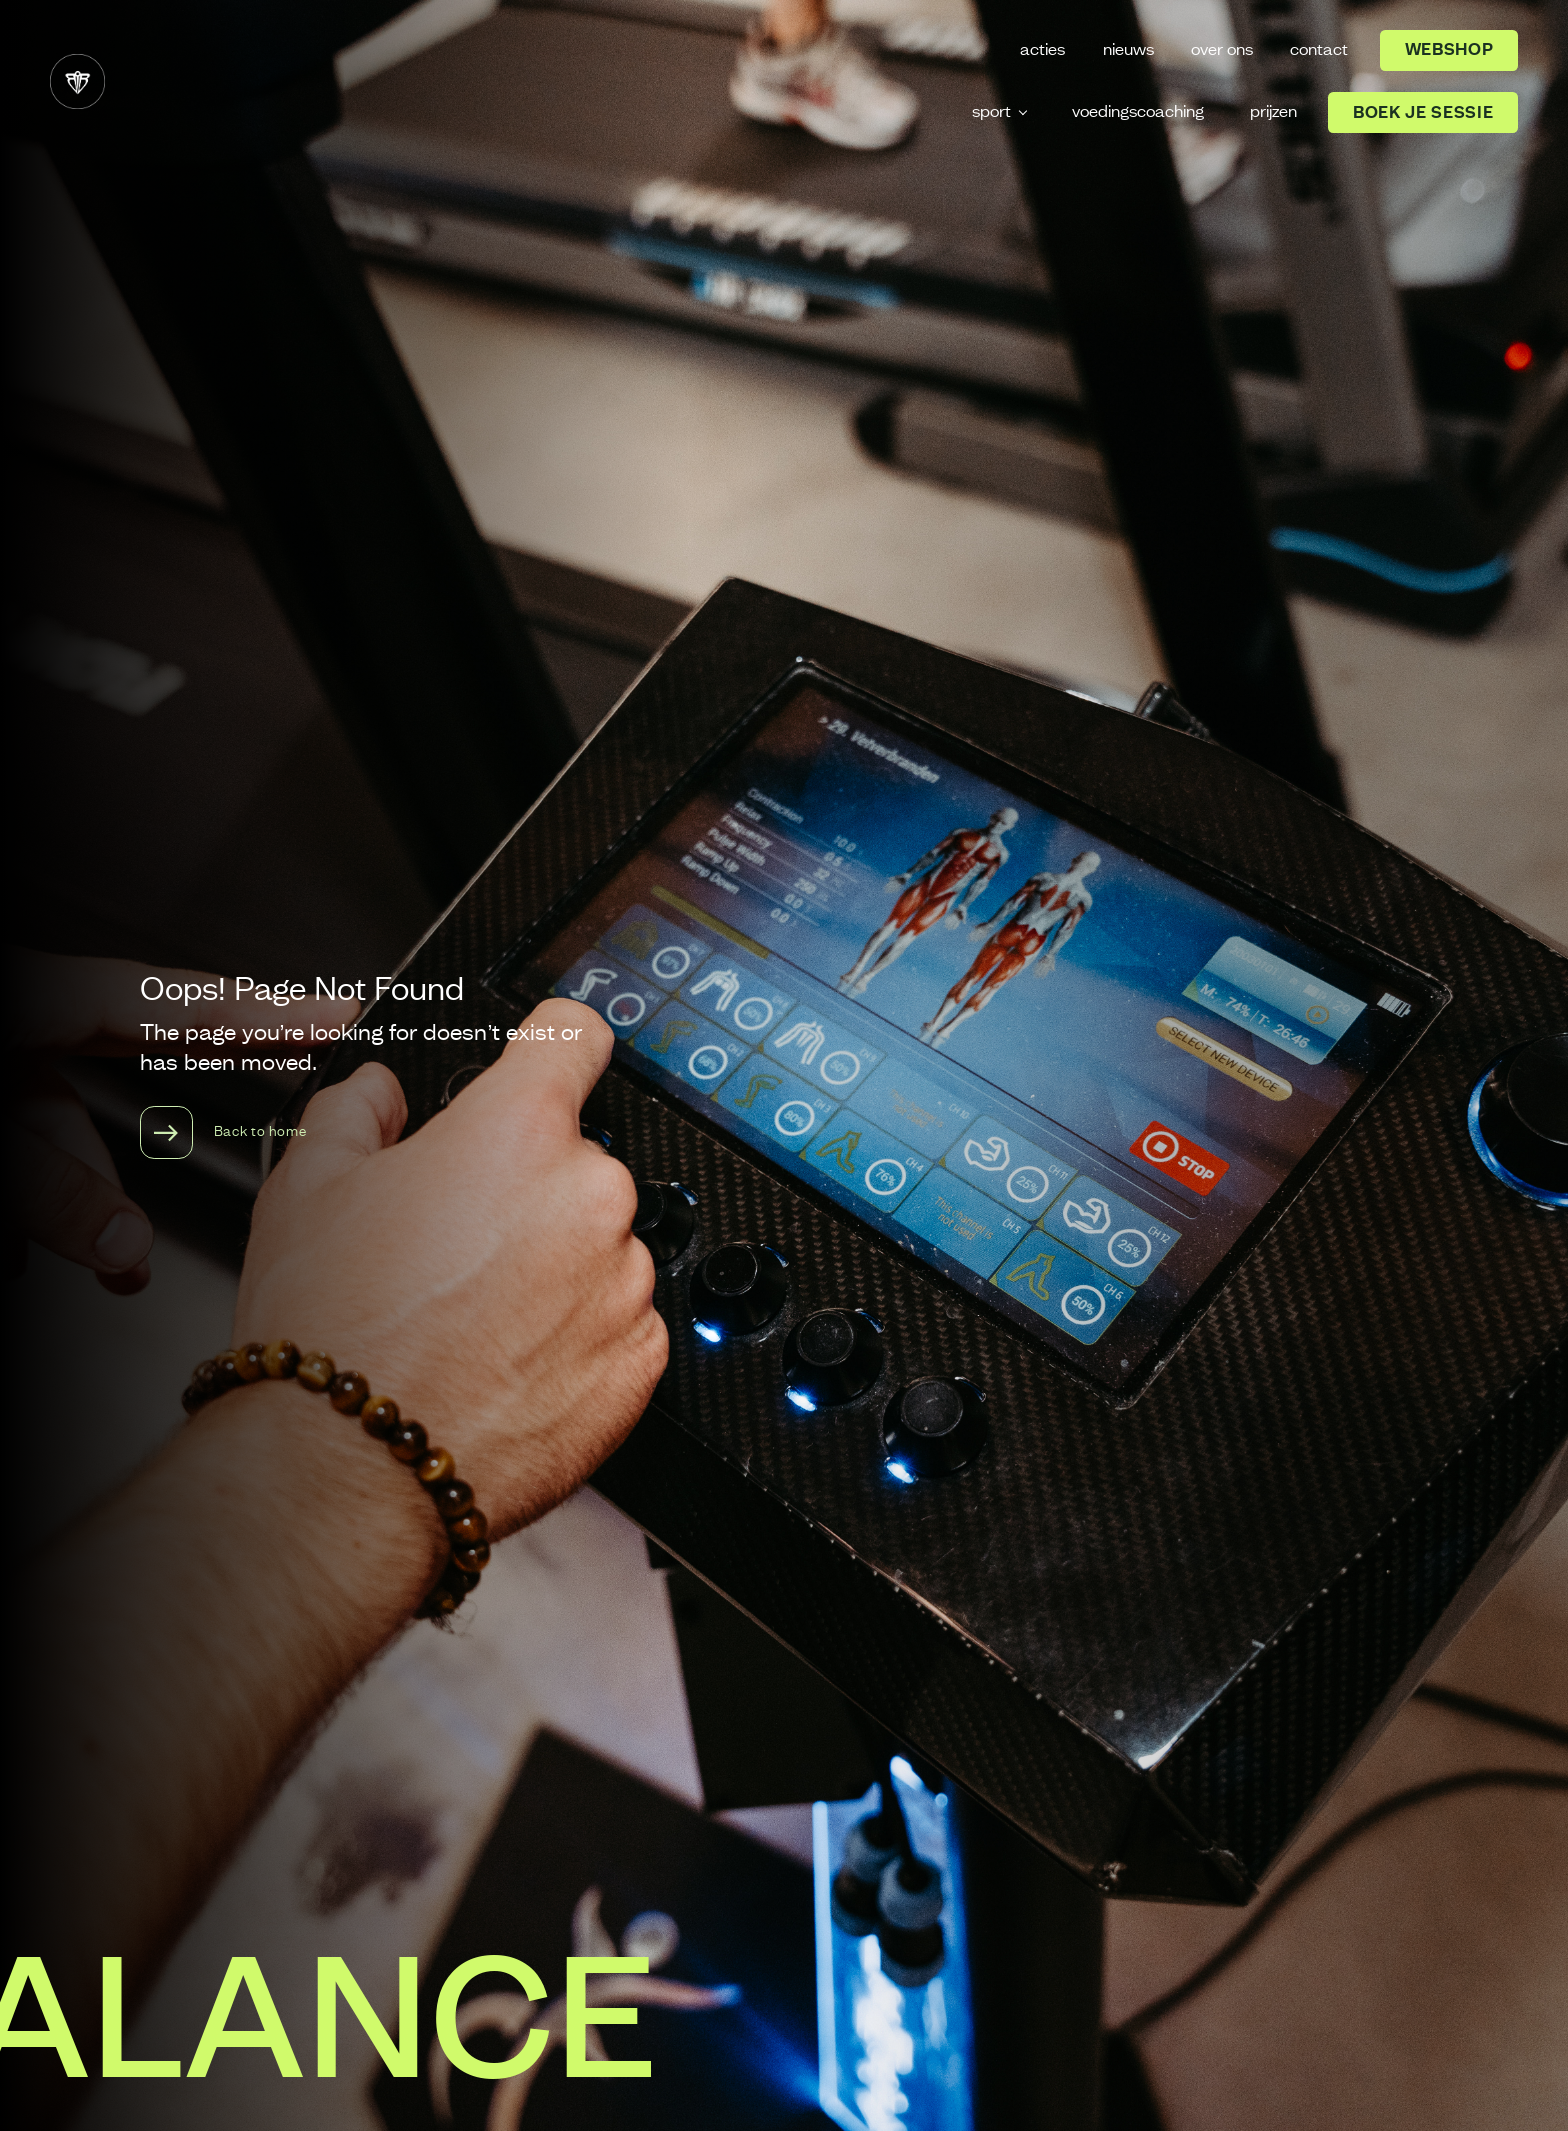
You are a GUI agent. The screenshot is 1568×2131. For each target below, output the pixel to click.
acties (1042, 50)
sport (991, 112)
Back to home (223, 1132)
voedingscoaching (1138, 112)
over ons (1222, 50)
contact (1319, 50)
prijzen (1273, 112)
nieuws (1128, 50)
